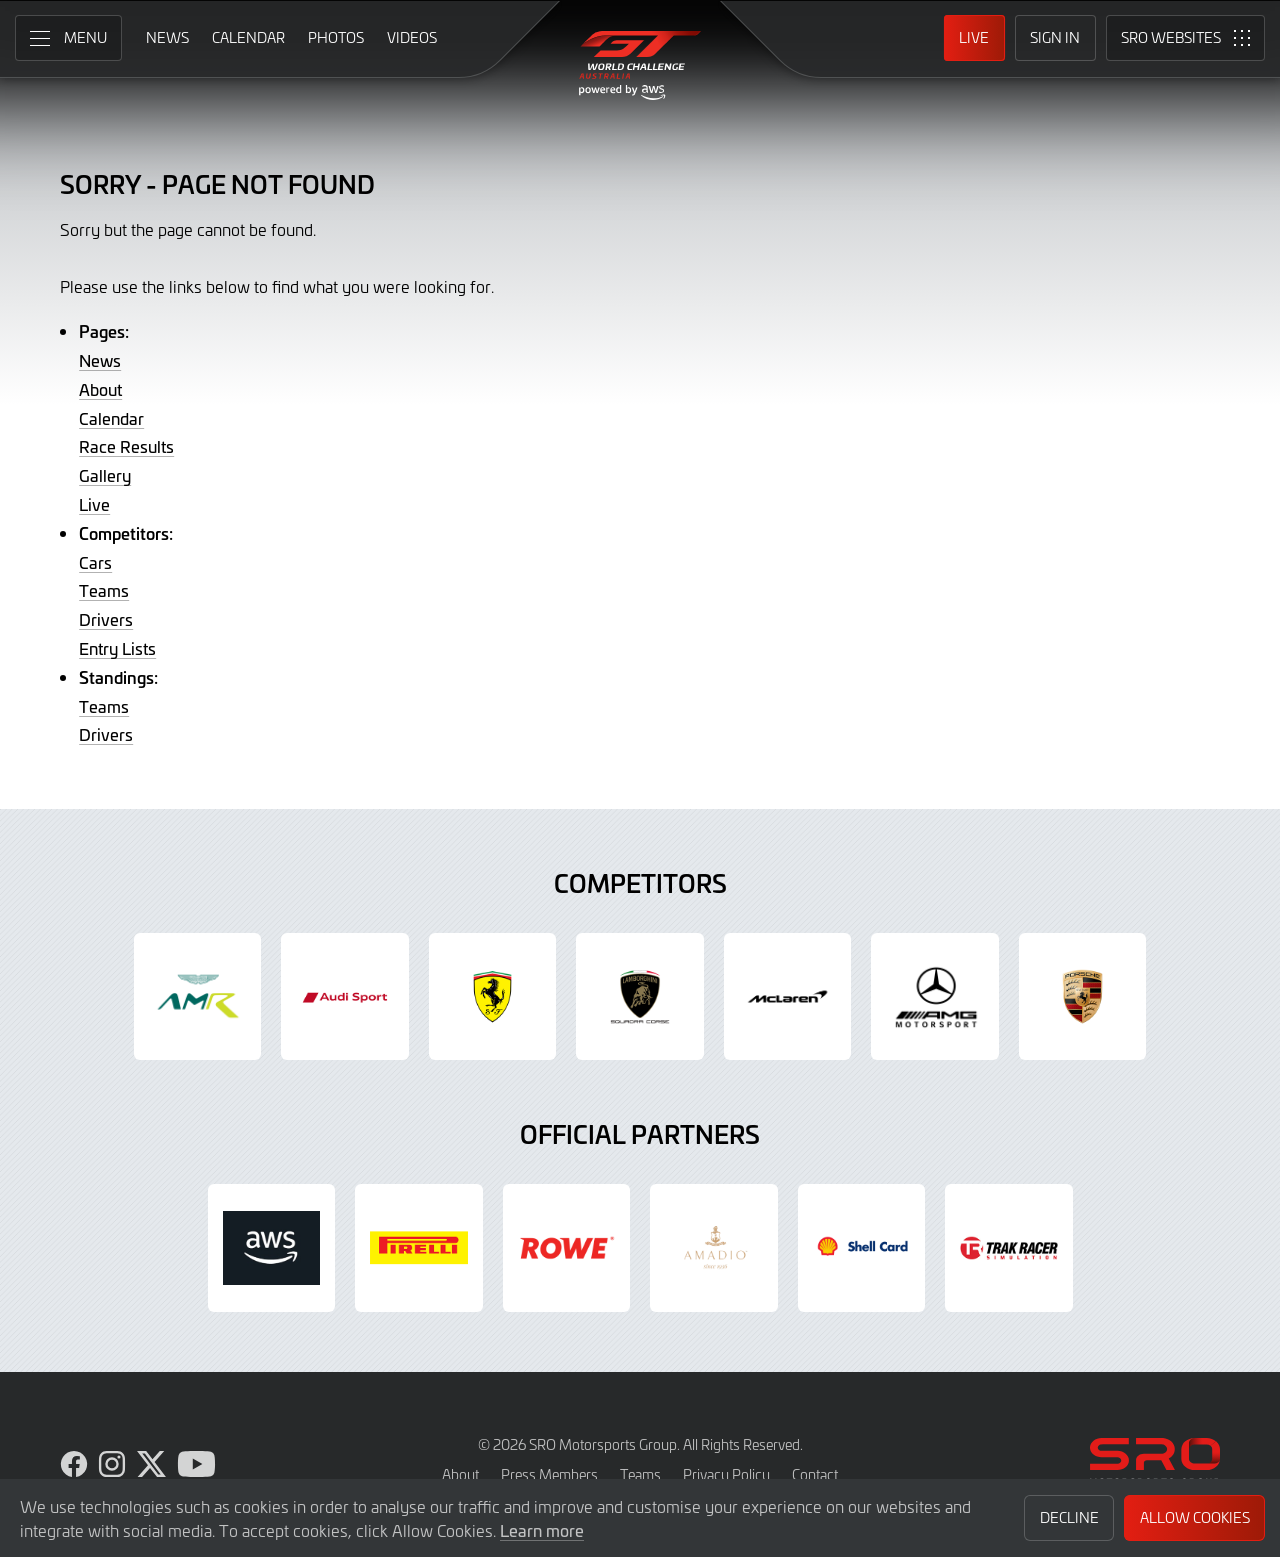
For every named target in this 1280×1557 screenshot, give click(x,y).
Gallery (105, 475)
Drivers (106, 619)
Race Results (126, 446)
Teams (104, 590)
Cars (95, 562)
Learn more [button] (542, 1530)
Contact (815, 1474)
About (100, 389)
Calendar (111, 418)
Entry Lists (117, 648)
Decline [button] (1069, 1517)
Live (94, 504)
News (100, 360)
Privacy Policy (726, 1474)
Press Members (549, 1474)
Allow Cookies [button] (1195, 1517)
